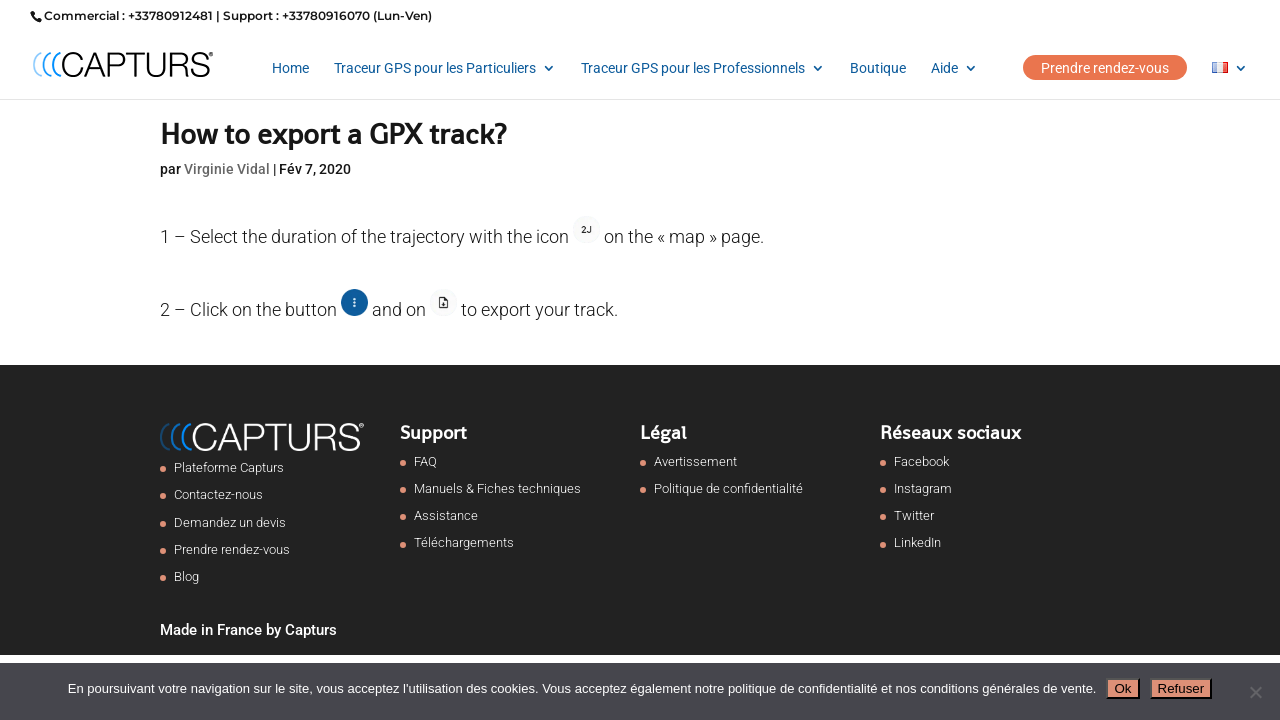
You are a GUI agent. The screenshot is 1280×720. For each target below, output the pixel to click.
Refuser (1181, 688)
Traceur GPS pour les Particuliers (435, 68)
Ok (1122, 688)
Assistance (446, 515)
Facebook (921, 461)
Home (290, 68)
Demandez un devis (230, 522)
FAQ (425, 461)
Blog (186, 576)
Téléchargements (464, 542)
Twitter (914, 515)
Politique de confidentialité (728, 488)
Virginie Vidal (227, 169)
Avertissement (695, 461)
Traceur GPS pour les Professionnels (693, 68)
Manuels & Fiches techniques (497, 488)
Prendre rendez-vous (1105, 68)
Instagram (923, 488)
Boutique (878, 68)
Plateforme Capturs (229, 467)
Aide (944, 68)
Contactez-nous (218, 494)
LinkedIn (917, 542)
